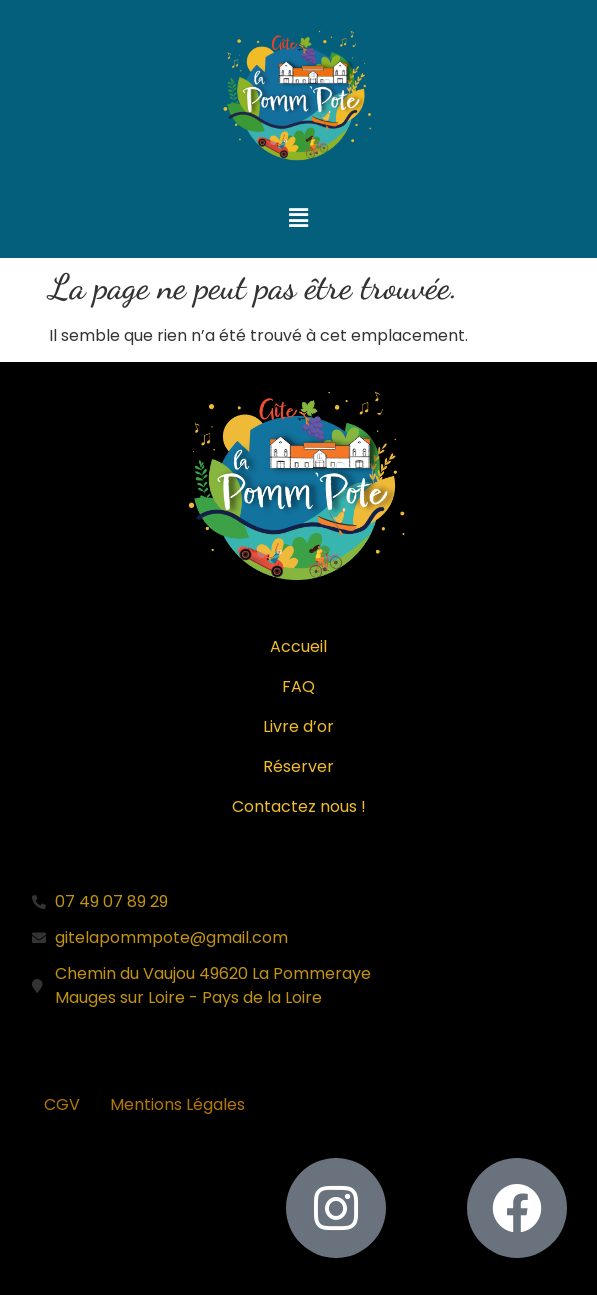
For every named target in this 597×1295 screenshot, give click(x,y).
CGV (62, 1104)
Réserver (298, 766)
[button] (298, 219)
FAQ (298, 686)
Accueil (298, 646)
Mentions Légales (177, 1104)
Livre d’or (298, 726)
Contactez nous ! (299, 806)
